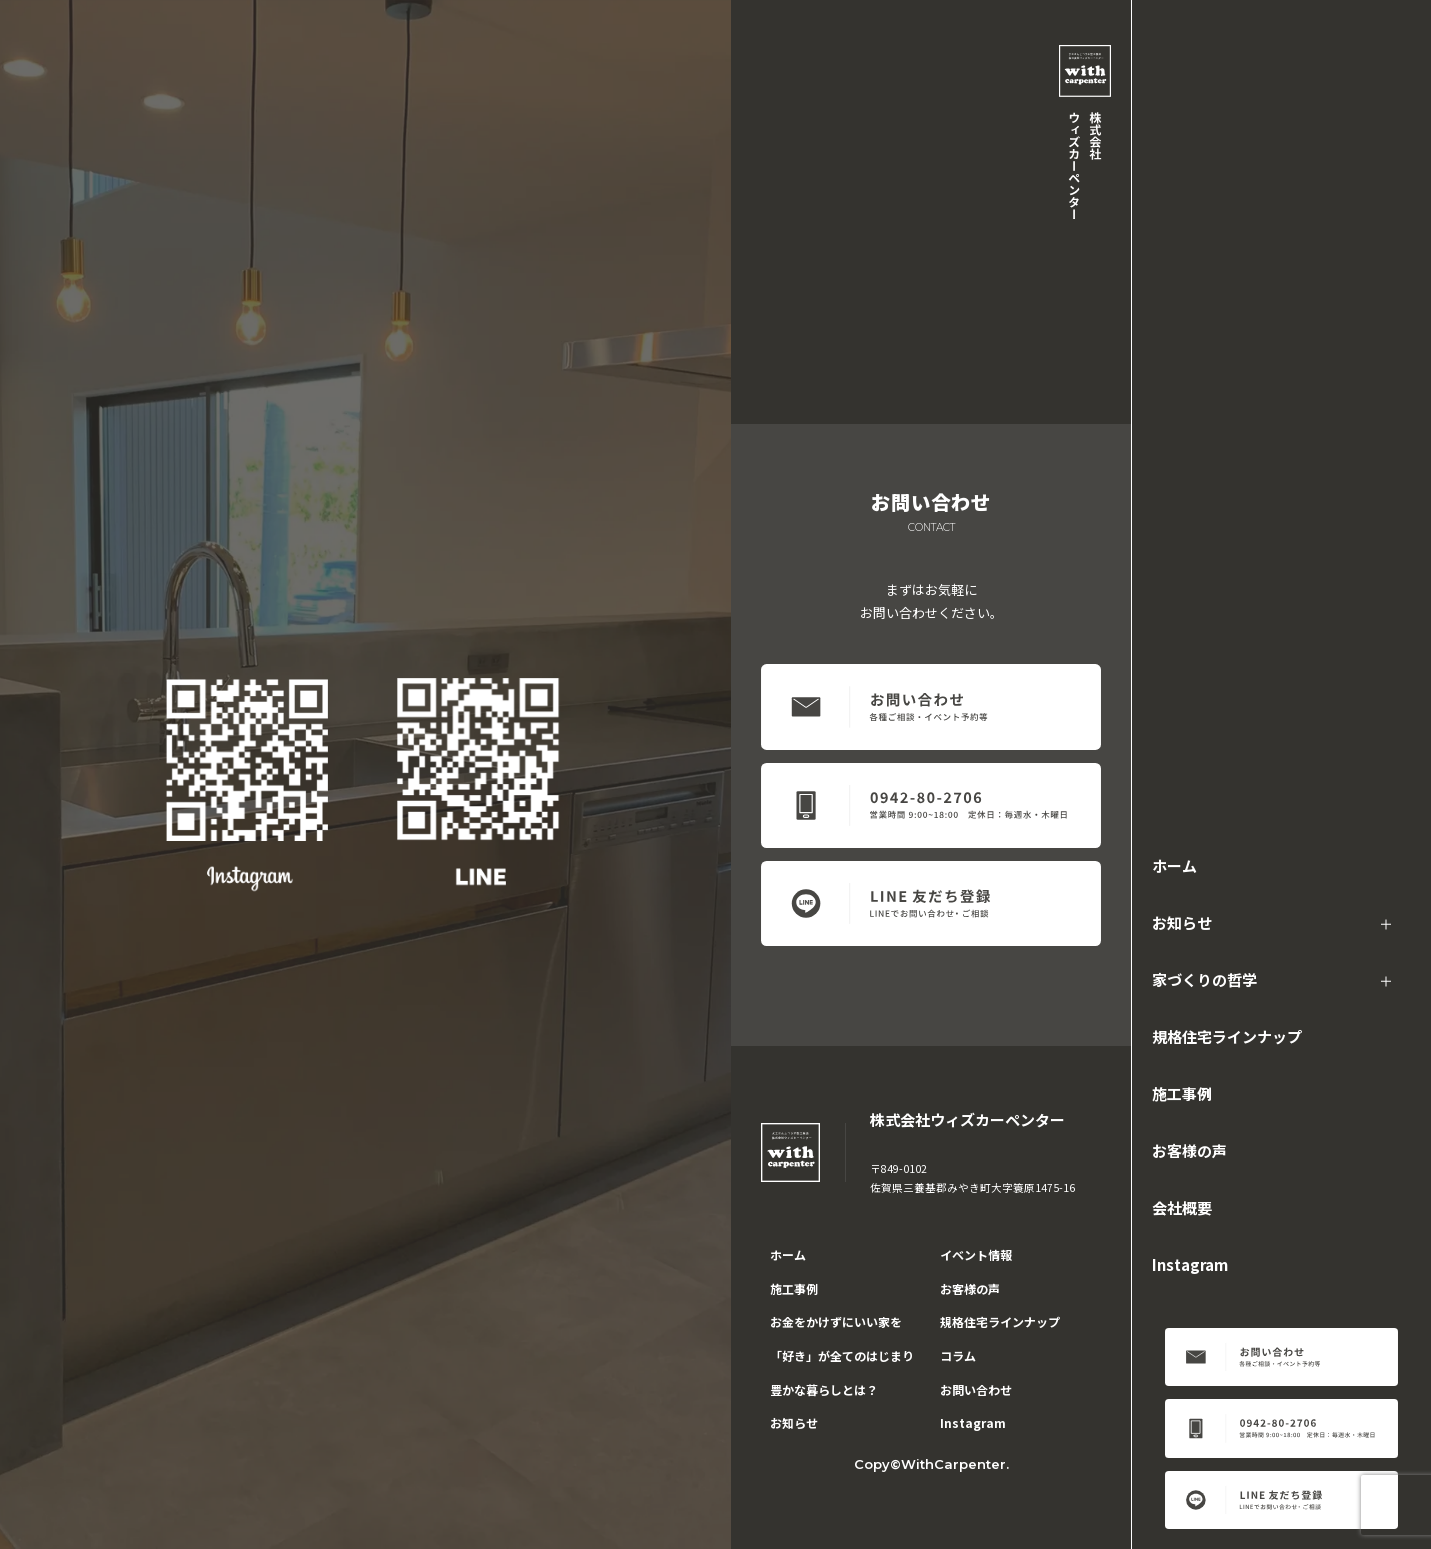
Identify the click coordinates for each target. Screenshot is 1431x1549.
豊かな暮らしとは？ (824, 1389)
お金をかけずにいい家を (836, 1321)
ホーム (1174, 865)
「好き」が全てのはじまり (842, 1355)
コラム (958, 1355)
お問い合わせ (976, 1389)
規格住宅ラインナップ (1227, 1036)
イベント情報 (976, 1254)
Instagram (1190, 1264)
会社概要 (1182, 1207)
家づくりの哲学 (1204, 979)
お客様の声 (1189, 1150)
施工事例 (1182, 1093)
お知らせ (1182, 922)
